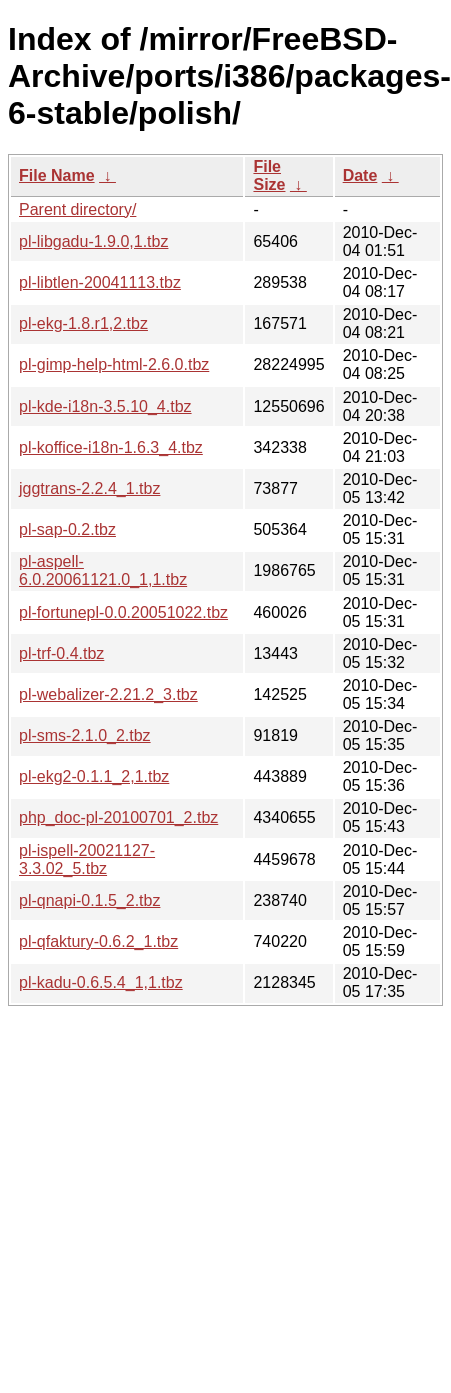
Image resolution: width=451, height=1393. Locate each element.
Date (360, 175)
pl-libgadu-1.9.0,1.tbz (93, 241)
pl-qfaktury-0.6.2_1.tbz (98, 941)
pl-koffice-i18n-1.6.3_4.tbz (111, 447)
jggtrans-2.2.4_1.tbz (89, 488)
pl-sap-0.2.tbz (67, 529)
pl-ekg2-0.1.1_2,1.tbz (94, 776)
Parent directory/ (77, 209)
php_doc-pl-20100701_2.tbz (118, 817)
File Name (57, 175)
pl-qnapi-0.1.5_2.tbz (89, 900)
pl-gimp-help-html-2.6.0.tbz (114, 364)
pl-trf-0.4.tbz (61, 653)
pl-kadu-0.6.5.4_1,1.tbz (101, 982)
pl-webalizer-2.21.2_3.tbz (108, 694)
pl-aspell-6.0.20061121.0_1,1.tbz (103, 570)
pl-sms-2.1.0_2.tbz (85, 735)
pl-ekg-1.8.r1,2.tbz (83, 323)
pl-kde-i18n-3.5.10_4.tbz (105, 406)
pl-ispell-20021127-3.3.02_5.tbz (87, 859)
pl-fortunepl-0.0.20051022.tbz (123, 612)
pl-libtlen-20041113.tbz (100, 282)
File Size (269, 175)
